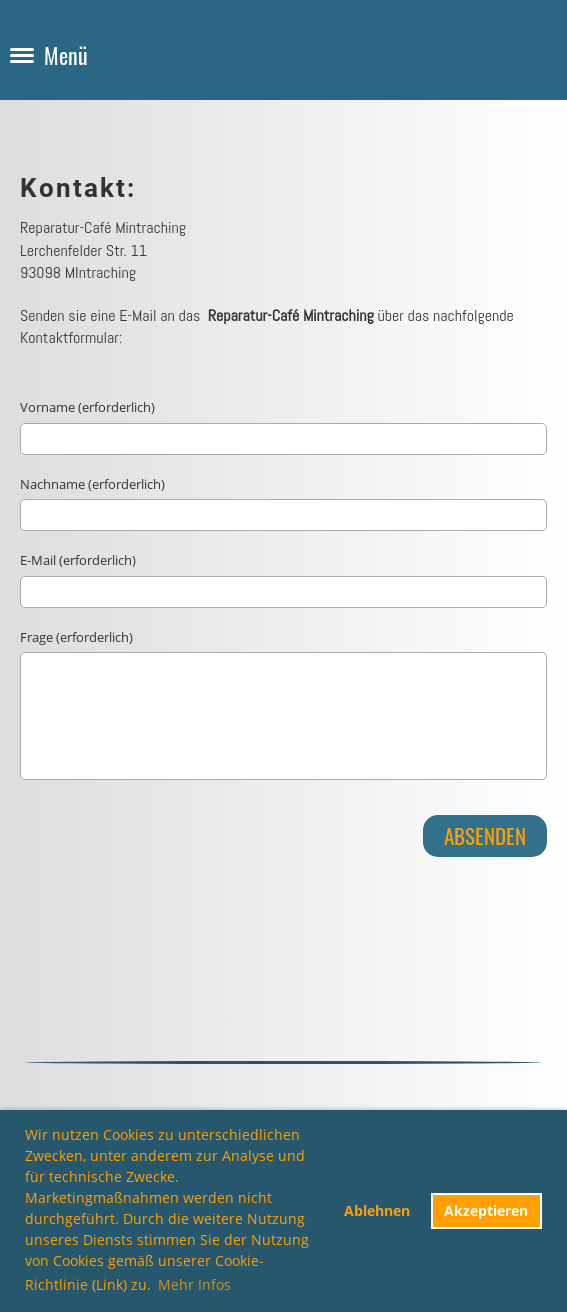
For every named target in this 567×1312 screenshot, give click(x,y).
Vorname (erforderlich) (87, 407)
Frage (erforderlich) (76, 637)
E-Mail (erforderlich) (78, 560)
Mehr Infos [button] (194, 1284)
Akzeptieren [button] (486, 1210)
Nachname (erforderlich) (92, 484)
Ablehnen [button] (377, 1210)
